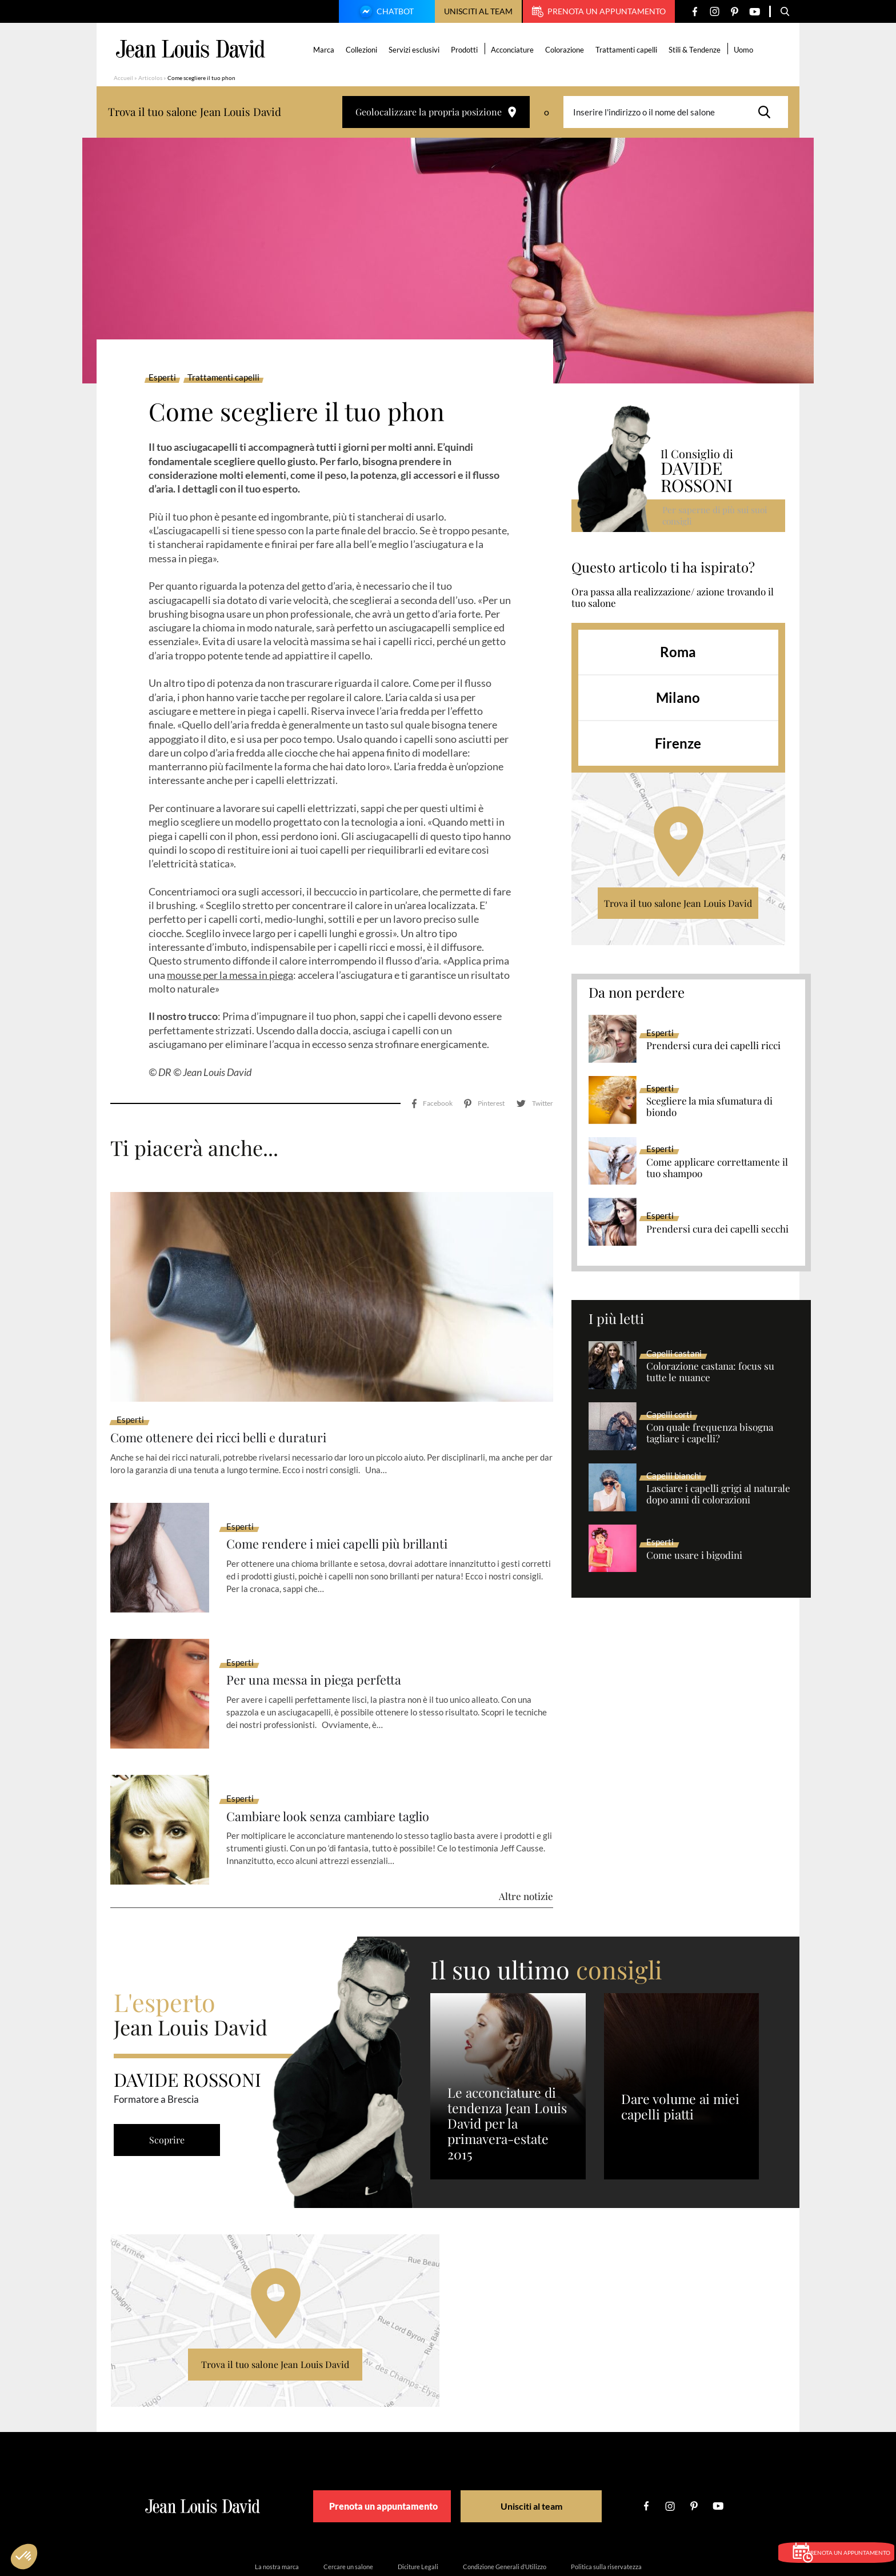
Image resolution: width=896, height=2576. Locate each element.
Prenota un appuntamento (599, 11)
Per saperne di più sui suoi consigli (716, 515)
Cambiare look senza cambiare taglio (339, 1766)
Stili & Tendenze (697, 49)
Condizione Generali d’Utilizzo (504, 2515)
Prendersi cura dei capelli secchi (717, 1229)
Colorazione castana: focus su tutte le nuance (710, 1372)
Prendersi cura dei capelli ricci (713, 1045)
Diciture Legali (418, 2515)
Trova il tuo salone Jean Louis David (678, 903)
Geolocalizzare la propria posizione (436, 112)
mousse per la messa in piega (230, 975)
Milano (678, 697)
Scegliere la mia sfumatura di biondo (709, 1106)
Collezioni (363, 49)
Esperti (162, 377)
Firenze (678, 743)
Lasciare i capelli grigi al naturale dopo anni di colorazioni (718, 1494)
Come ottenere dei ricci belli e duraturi (231, 1386)
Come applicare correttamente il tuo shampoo (717, 1168)
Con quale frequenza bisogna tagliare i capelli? (709, 1433)
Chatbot (385, 12)
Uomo (745, 49)
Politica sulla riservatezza (606, 2515)
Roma (678, 651)
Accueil (123, 77)
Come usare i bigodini (694, 1555)
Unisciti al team (478, 11)
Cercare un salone (348, 2515)
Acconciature (514, 49)
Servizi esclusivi (416, 49)
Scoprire (171, 2089)
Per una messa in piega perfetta (322, 1630)
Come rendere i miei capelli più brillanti (350, 1493)
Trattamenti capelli (628, 49)
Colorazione (566, 49)
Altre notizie (526, 1845)
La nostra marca (277, 2515)
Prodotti (466, 49)
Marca (326, 49)
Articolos (150, 77)
